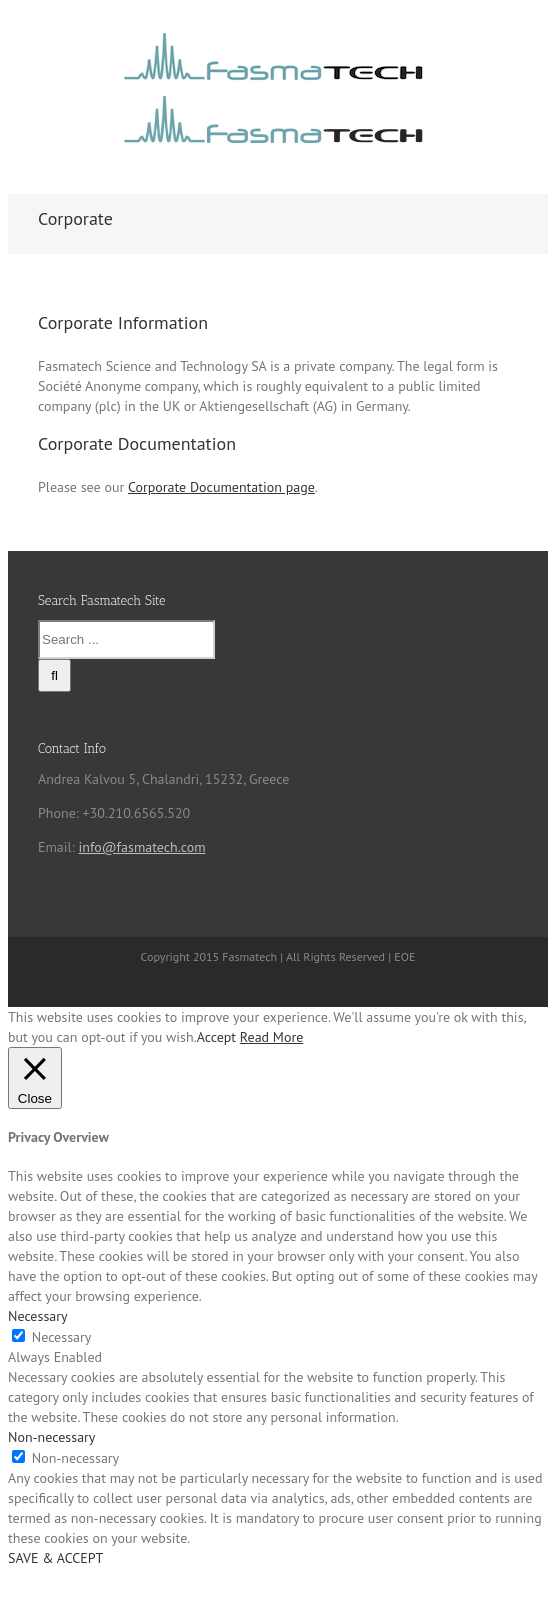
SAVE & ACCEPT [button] (55, 1558)
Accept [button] (216, 1037)
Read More (271, 1037)
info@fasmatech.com (141, 847)
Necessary (62, 1337)
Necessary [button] (38, 1316)
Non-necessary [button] (51, 1437)
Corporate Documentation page (221, 487)
